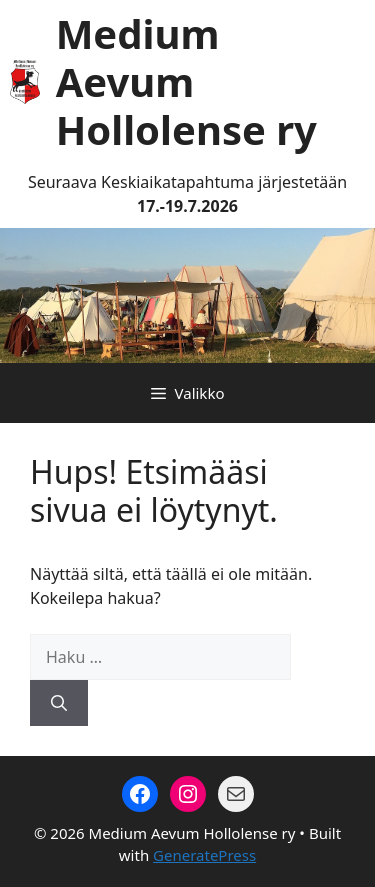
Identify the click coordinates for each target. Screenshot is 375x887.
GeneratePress (204, 855)
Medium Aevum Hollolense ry (186, 81)
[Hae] (59, 703)
